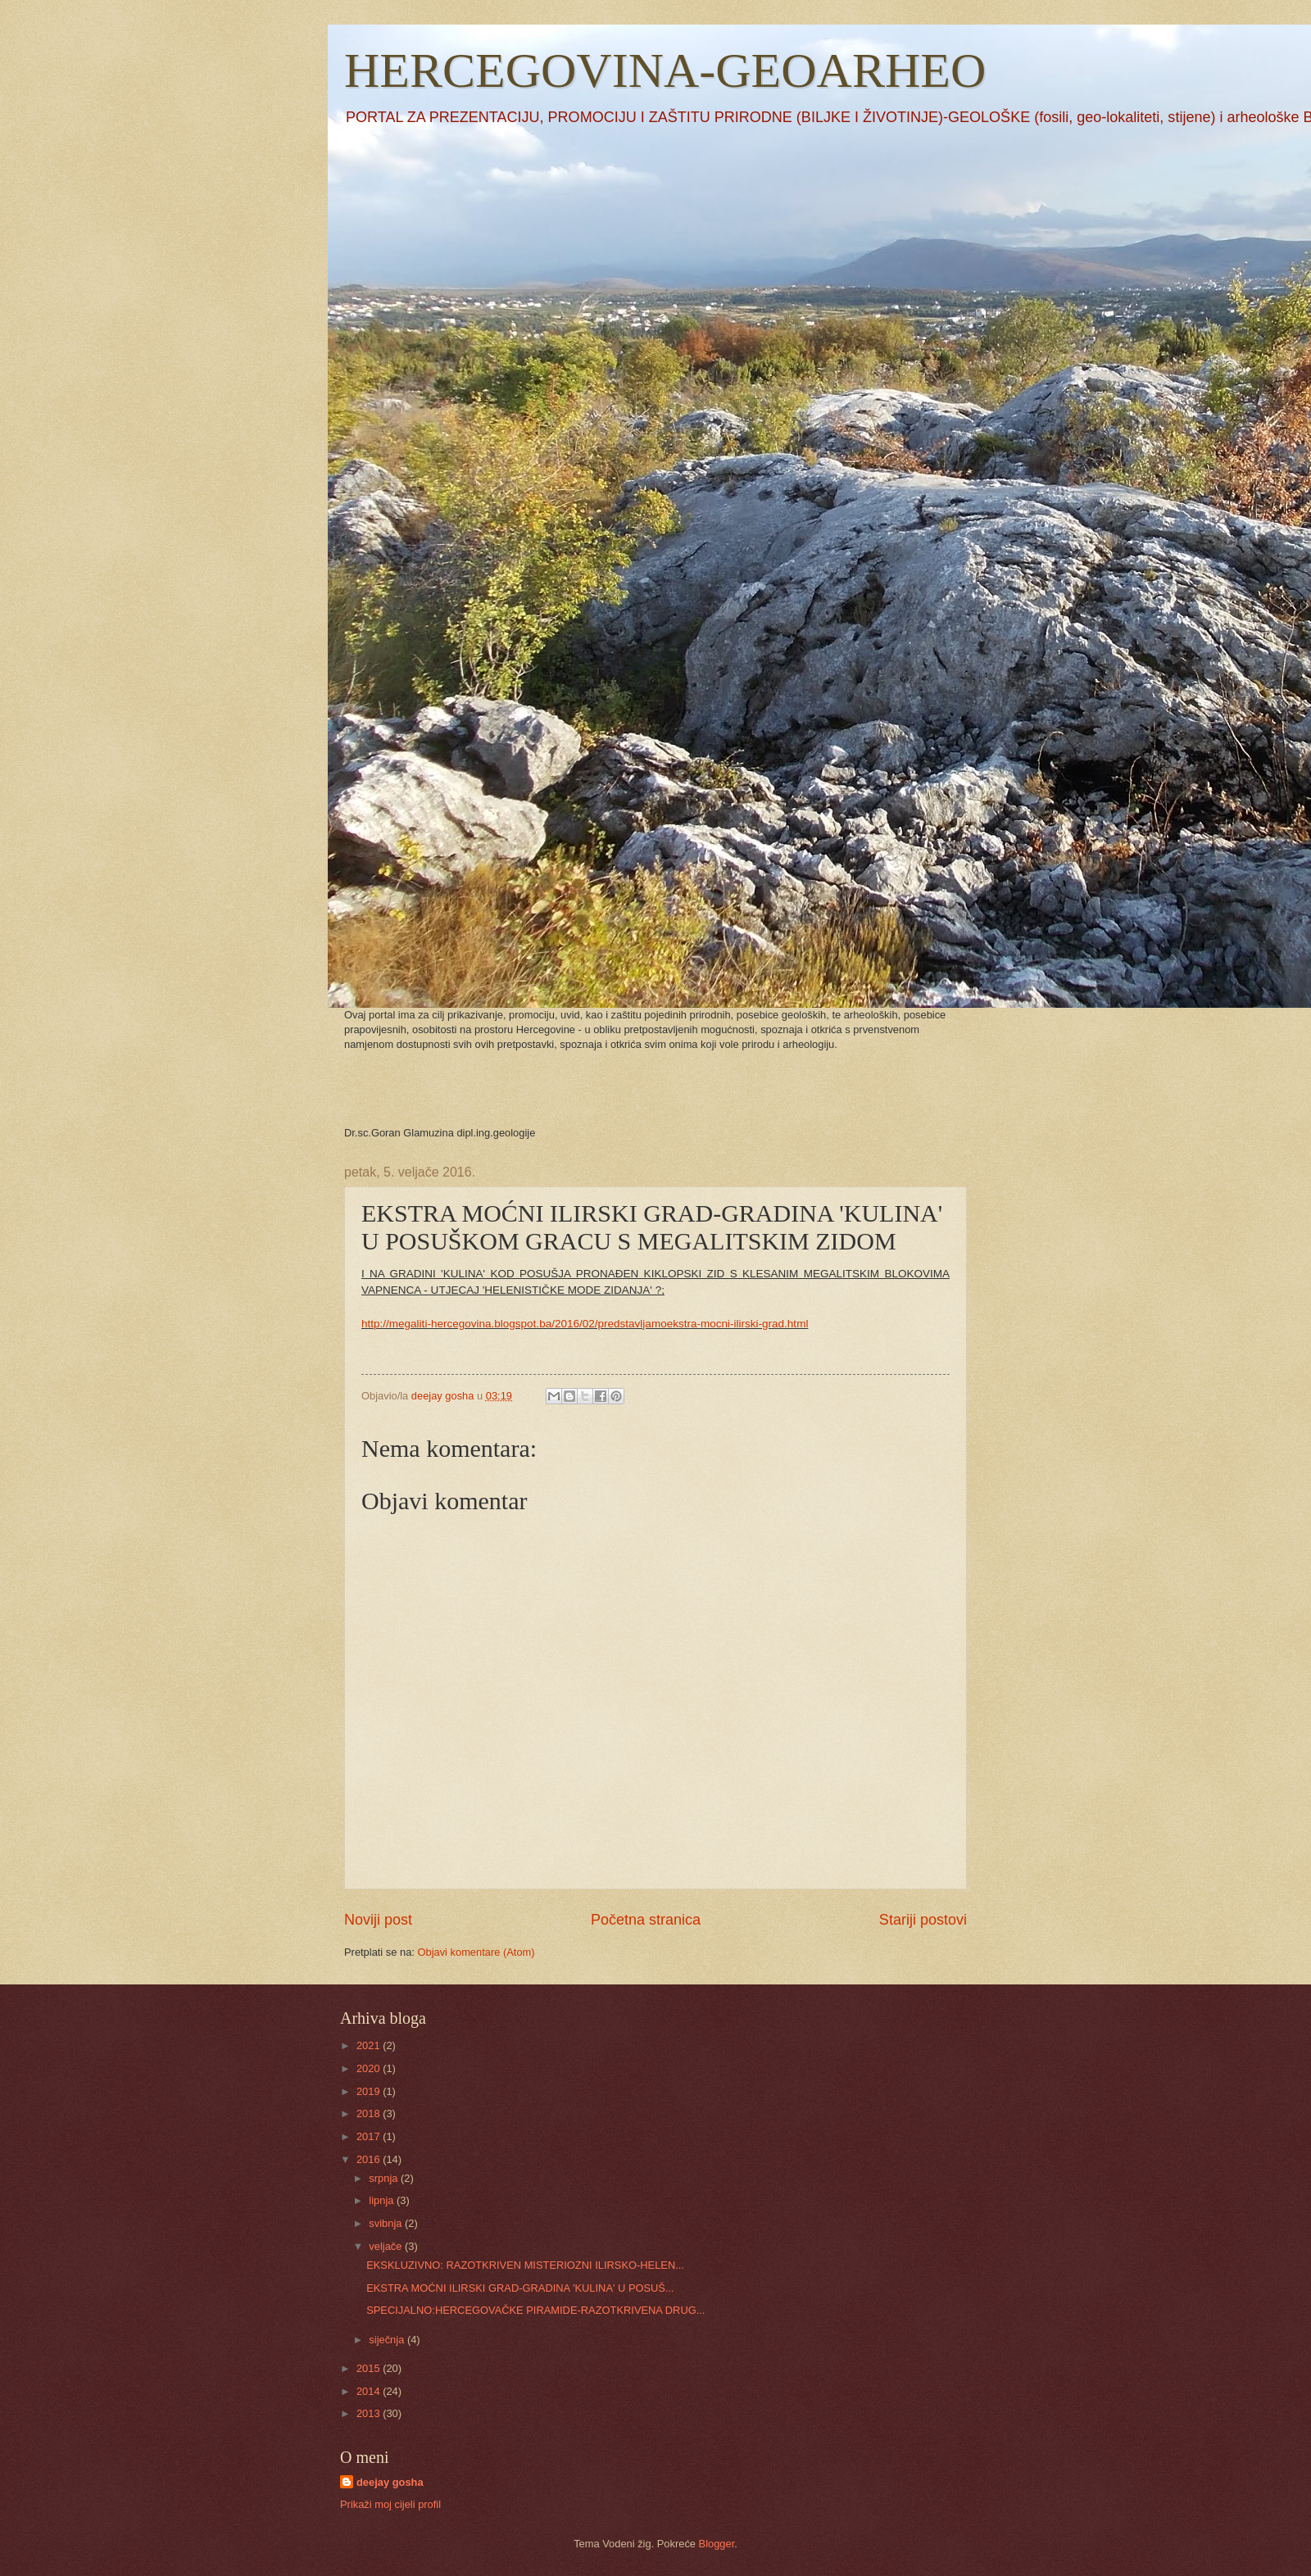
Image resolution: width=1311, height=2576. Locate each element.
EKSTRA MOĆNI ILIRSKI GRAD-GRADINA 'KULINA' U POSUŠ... (520, 2288)
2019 (369, 2091)
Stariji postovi (923, 1920)
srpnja (385, 2178)
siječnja (388, 2339)
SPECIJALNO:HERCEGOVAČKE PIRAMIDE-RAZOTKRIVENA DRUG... (535, 2310)
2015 (369, 2368)
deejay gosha (390, 2482)
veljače (387, 2246)
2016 (369, 2159)
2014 (369, 2391)
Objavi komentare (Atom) (475, 1952)
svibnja (387, 2223)
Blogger (717, 2543)
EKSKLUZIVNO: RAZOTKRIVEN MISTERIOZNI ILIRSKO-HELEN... (525, 2265)
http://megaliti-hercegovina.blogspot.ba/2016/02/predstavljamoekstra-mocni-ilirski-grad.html (584, 1323)
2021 (369, 2045)
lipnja (383, 2200)
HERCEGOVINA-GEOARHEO (665, 70)
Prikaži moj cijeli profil (390, 2504)
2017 (369, 2136)
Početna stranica (646, 1920)
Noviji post (378, 1920)
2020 (369, 2068)
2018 (369, 2113)
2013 (369, 2413)
